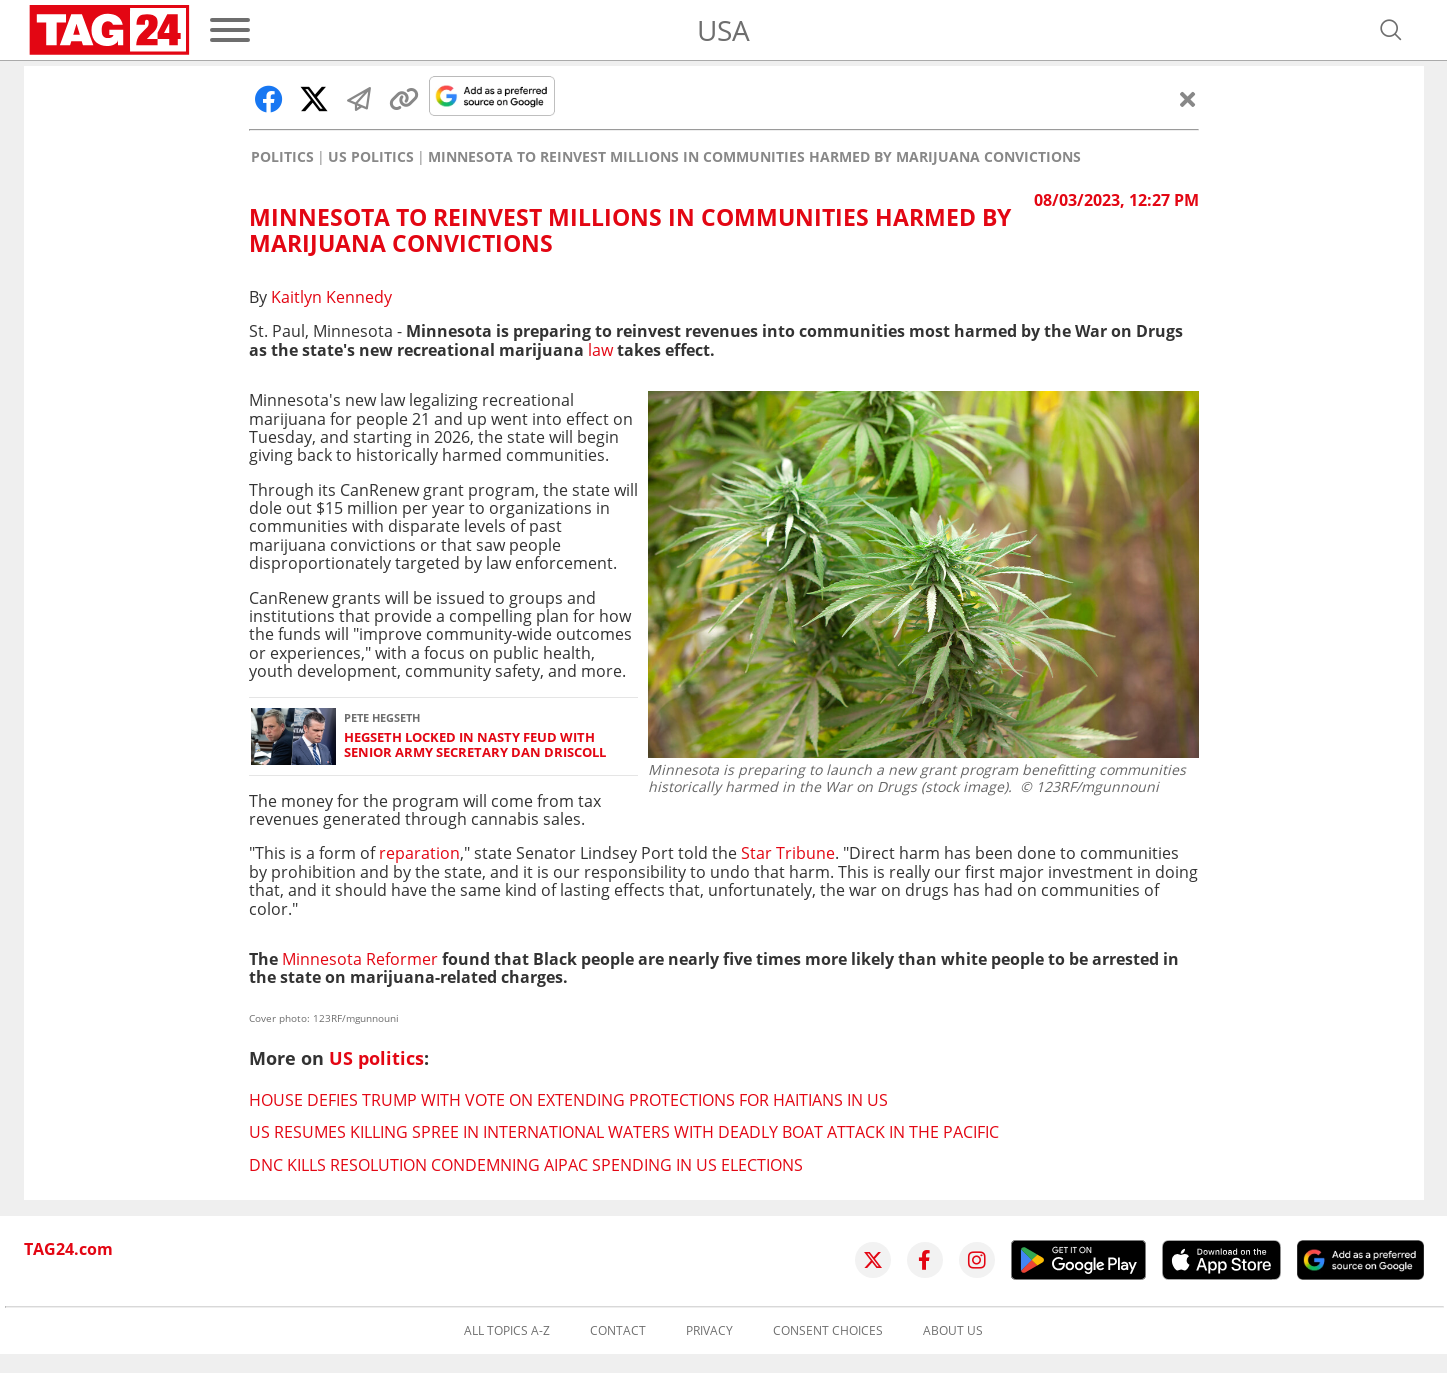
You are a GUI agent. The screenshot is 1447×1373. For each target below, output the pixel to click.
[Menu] (230, 30)
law (600, 350)
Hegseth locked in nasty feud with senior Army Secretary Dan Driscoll (475, 745)
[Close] (1188, 99)
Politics (282, 157)
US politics (371, 157)
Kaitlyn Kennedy (331, 297)
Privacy (709, 1331)
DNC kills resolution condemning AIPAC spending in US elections (526, 1165)
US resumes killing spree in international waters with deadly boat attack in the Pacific (624, 1132)
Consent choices (828, 1331)
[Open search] (1391, 30)
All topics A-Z (507, 1331)
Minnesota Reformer (362, 959)
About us (953, 1331)
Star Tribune (788, 853)
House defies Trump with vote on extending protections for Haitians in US (568, 1100)
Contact (618, 1331)
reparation (419, 853)
